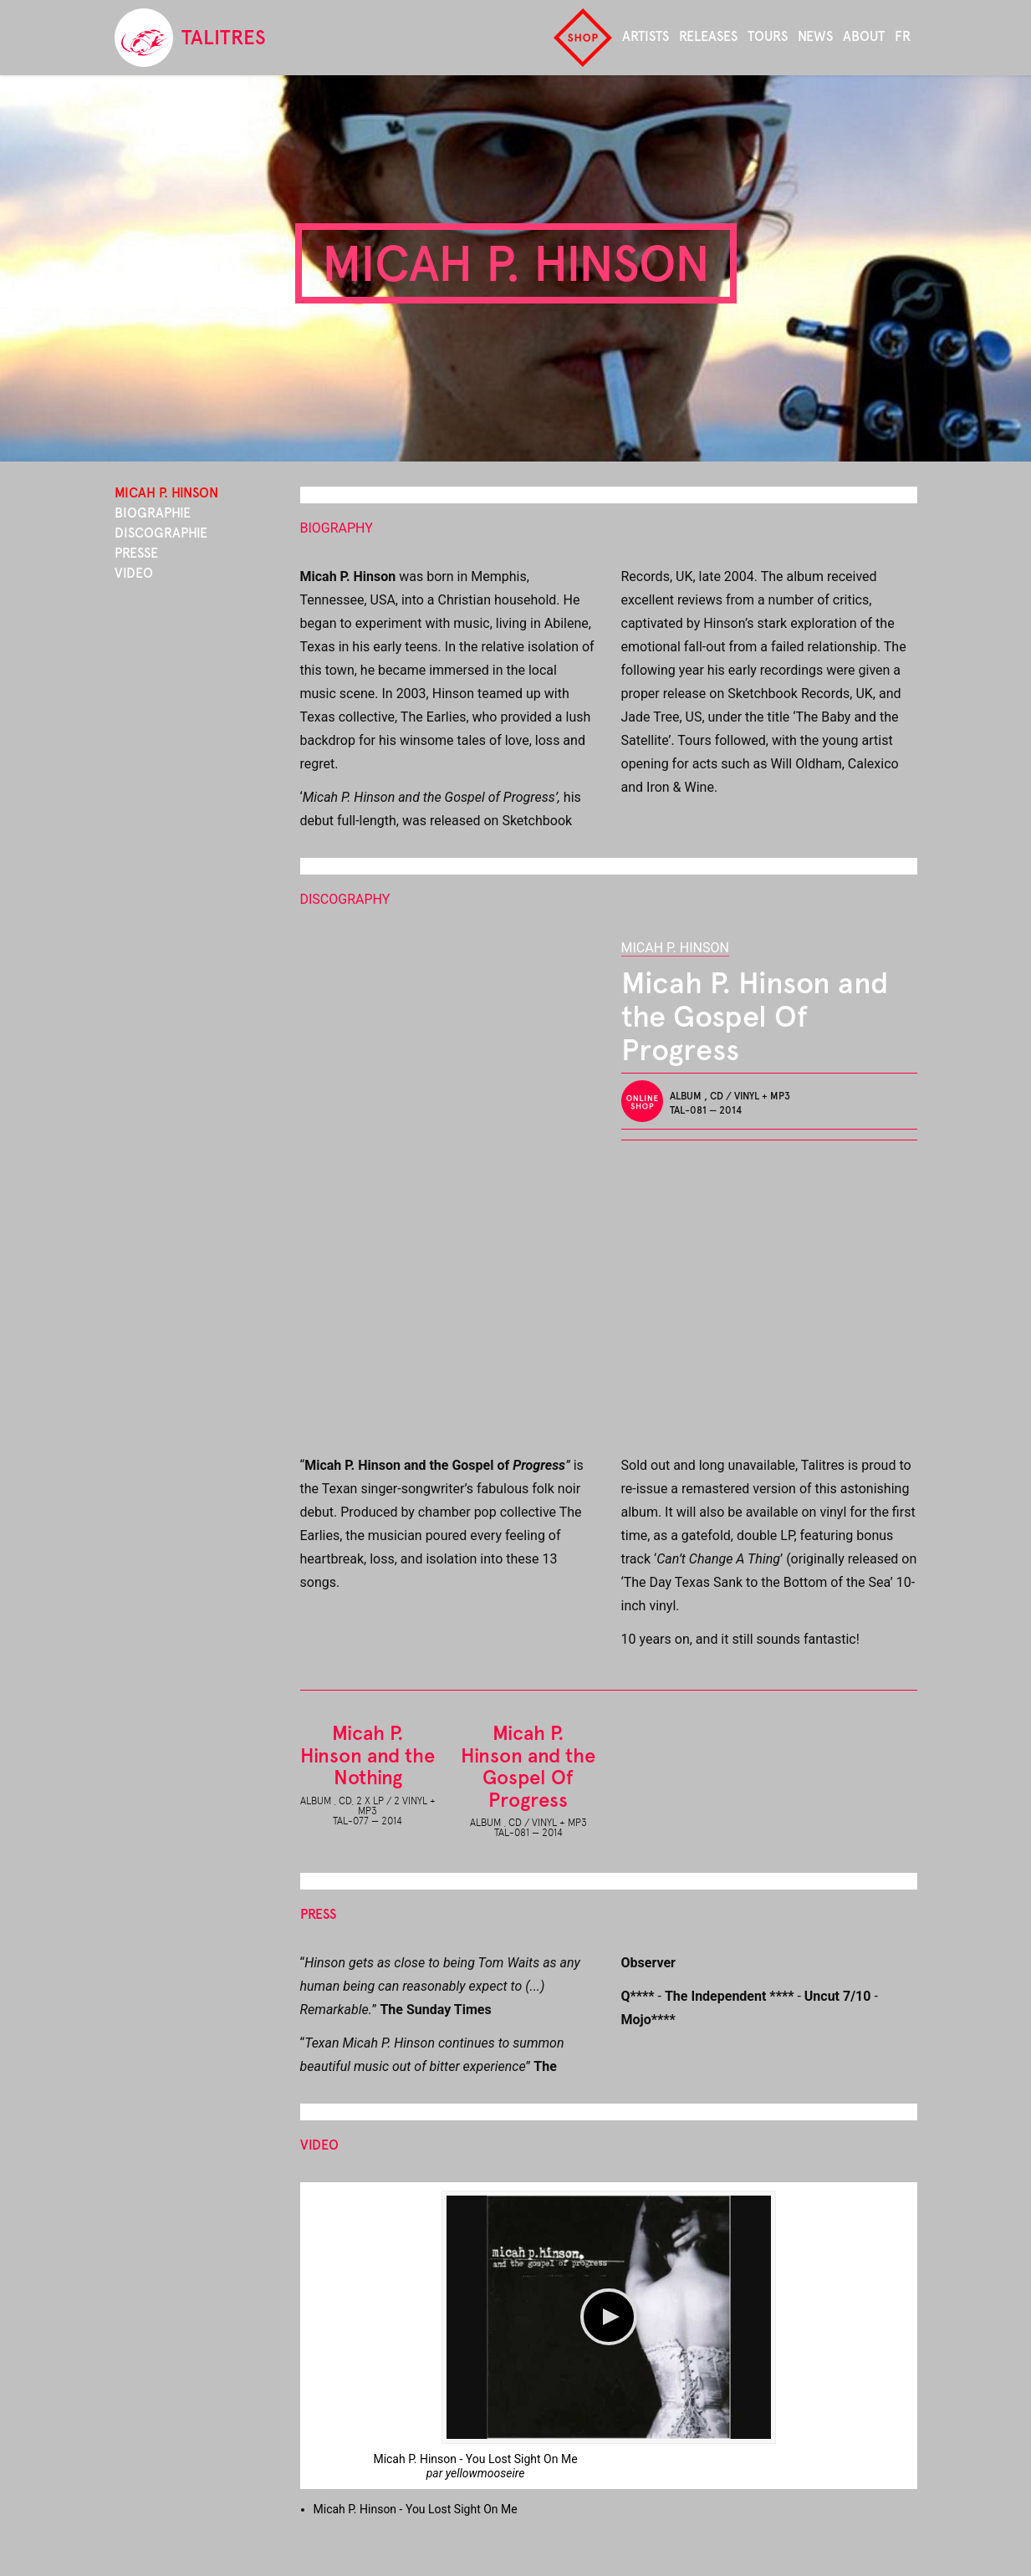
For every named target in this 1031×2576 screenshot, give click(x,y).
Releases (708, 36)
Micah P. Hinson (675, 948)
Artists (645, 36)
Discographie (161, 533)
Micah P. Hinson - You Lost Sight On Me (475, 2459)
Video (134, 573)
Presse (136, 553)
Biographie (153, 513)
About (864, 36)
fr (903, 36)
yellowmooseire (485, 2473)
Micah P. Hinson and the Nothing (367, 1755)
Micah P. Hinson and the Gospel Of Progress (528, 1766)
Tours (768, 36)
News (815, 36)
